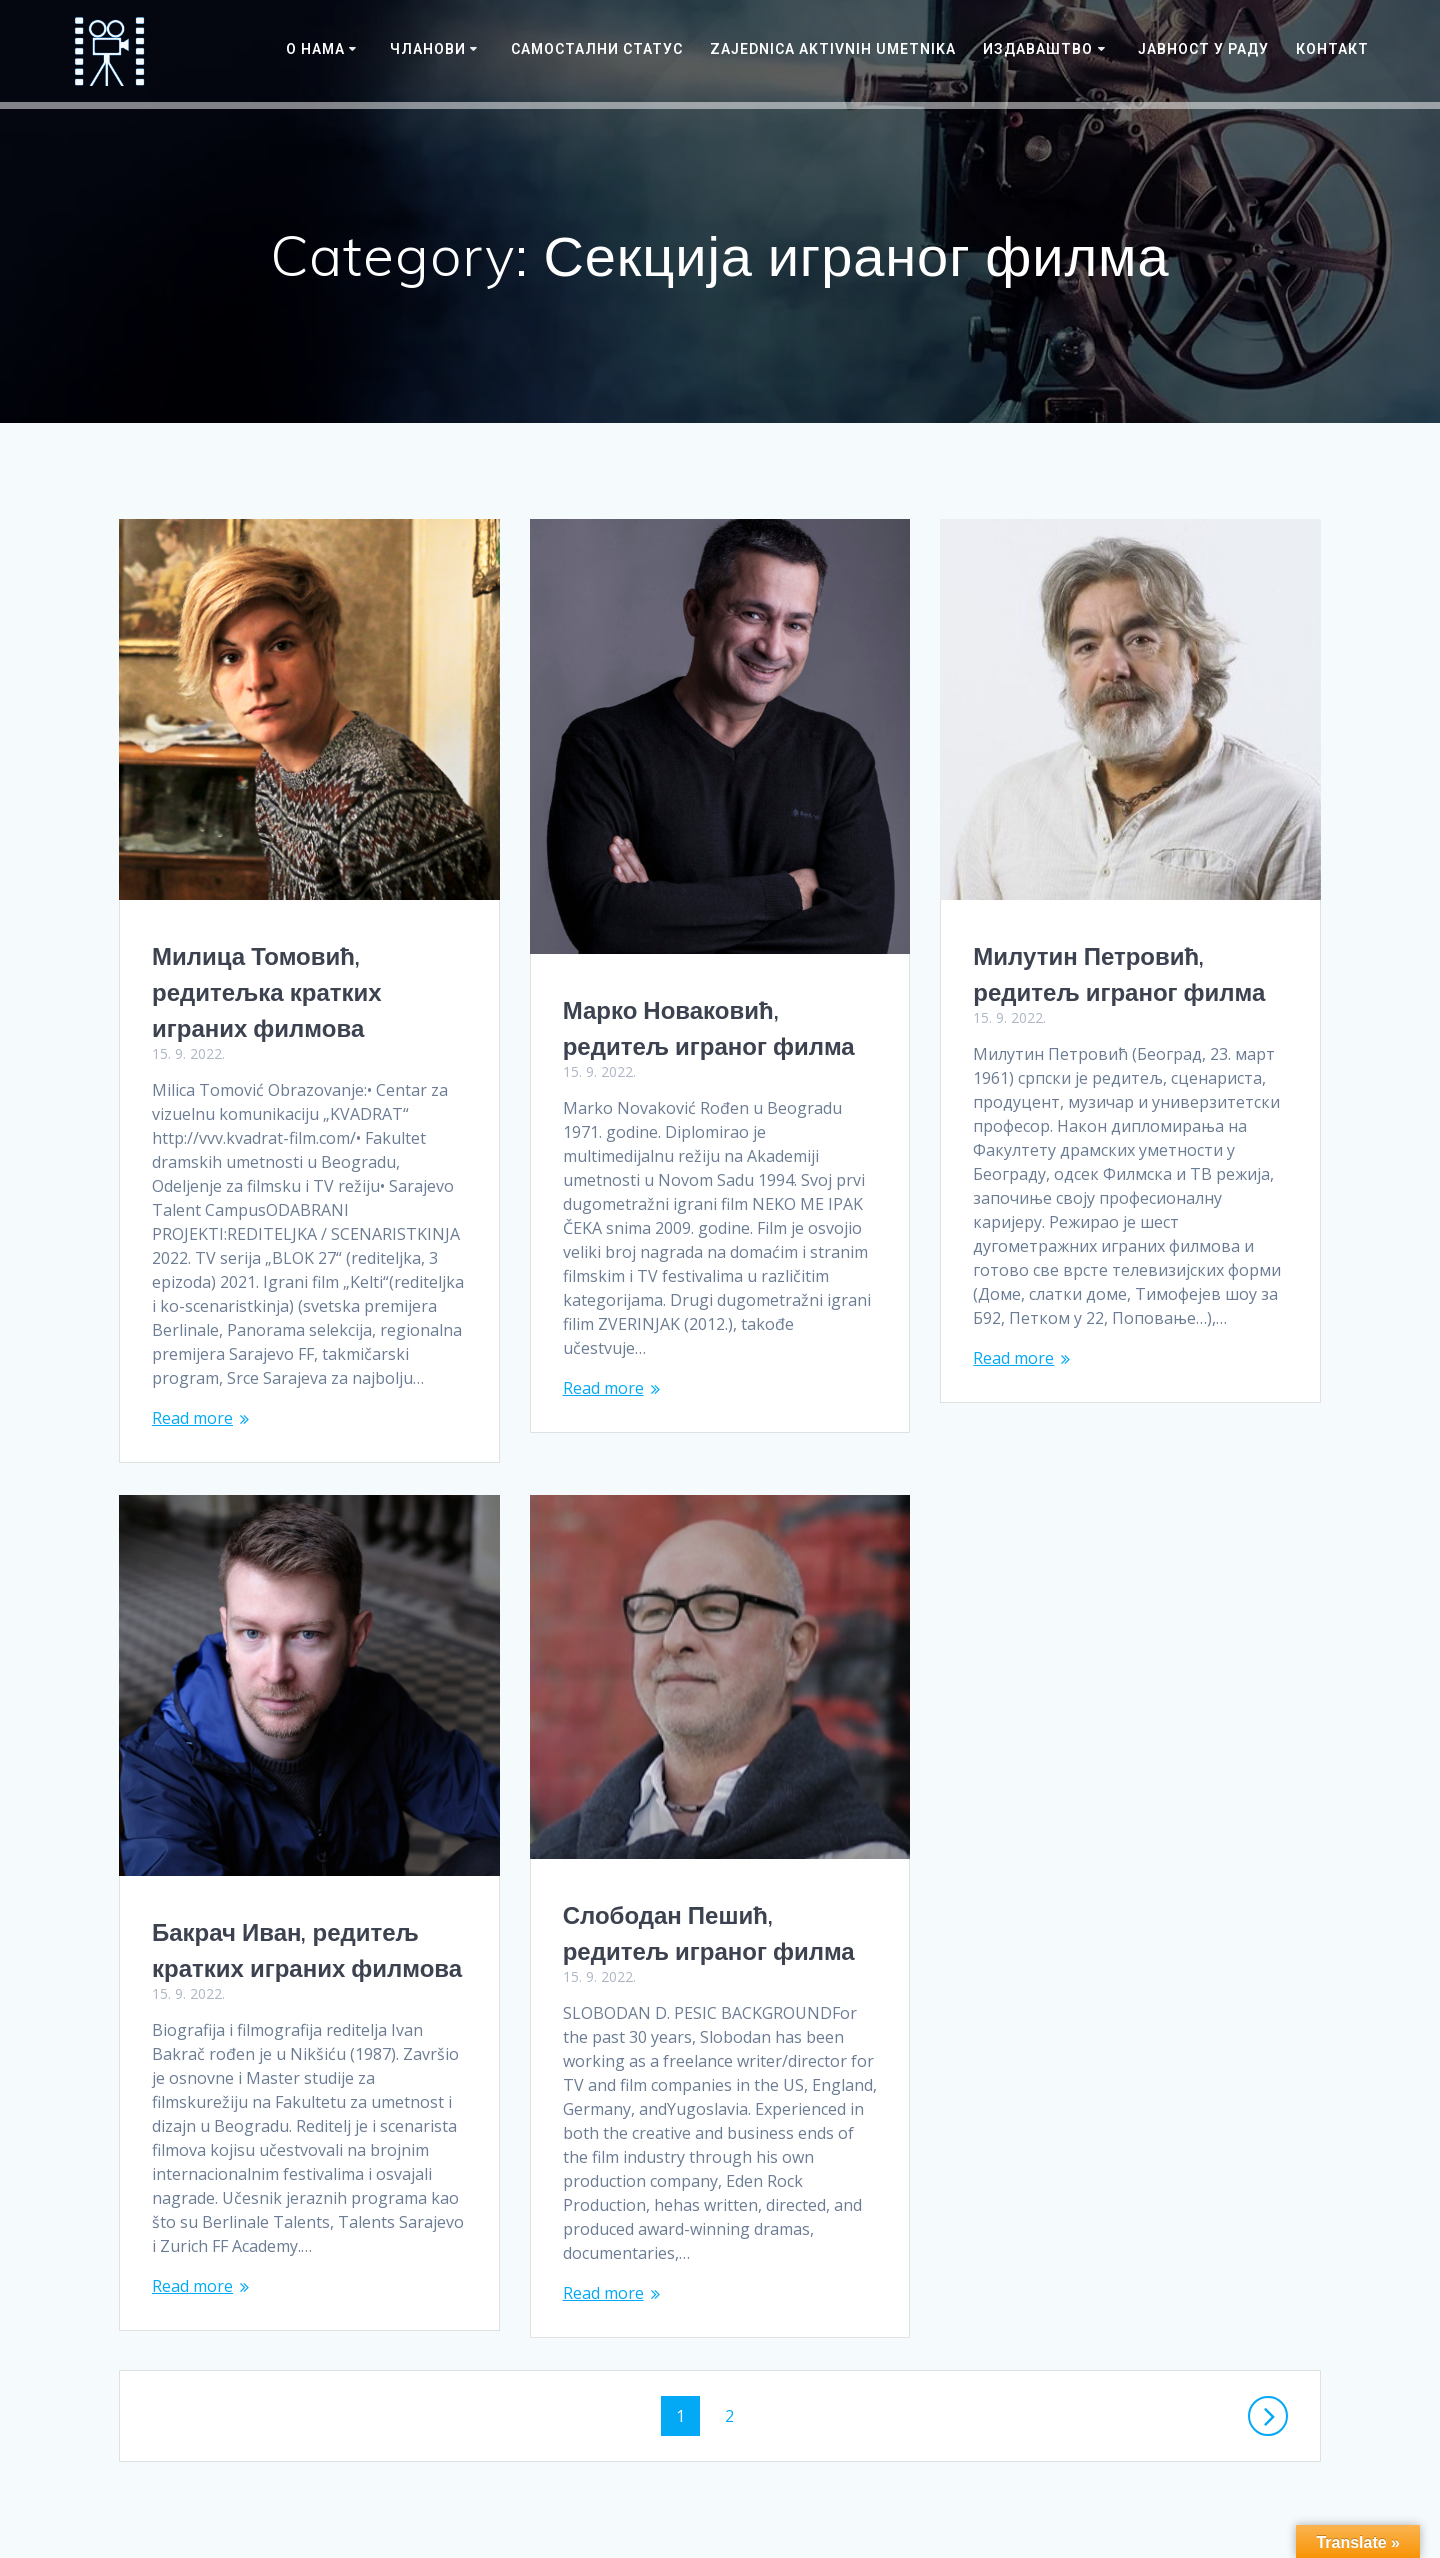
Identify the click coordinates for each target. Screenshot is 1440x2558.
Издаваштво (1038, 49)
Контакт (1332, 49)
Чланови (428, 49)
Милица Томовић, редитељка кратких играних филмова (267, 992)
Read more (192, 1418)
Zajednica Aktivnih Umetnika (833, 49)
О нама (315, 49)
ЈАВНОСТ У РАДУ (1203, 49)
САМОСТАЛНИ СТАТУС (597, 49)
